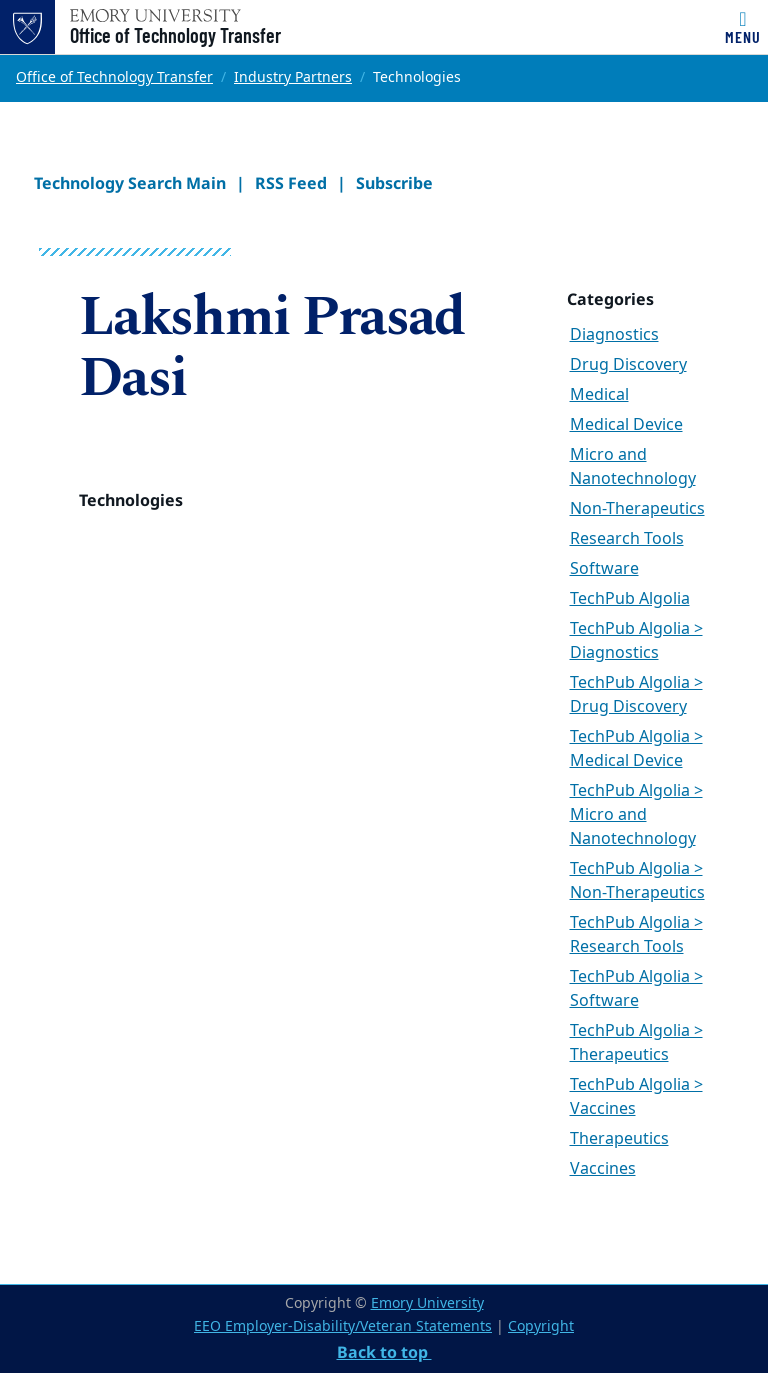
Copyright (541, 1326)
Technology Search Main (130, 183)
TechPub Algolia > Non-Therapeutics (637, 881)
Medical (599, 395)
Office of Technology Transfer (175, 35)
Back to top (384, 1352)
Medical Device (626, 425)
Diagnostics (614, 335)
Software (604, 569)
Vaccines (603, 1169)
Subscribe (394, 183)
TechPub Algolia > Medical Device (636, 749)
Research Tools (627, 539)
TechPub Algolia (630, 599)
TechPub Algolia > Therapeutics (636, 1043)
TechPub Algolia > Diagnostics (636, 641)
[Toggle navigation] (743, 27)
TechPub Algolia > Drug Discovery (636, 695)
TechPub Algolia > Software (636, 989)
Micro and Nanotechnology (633, 467)
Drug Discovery (628, 365)
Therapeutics (619, 1139)
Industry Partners (293, 77)
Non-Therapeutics (637, 509)
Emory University (427, 1303)
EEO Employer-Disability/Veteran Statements (343, 1326)
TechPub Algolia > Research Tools (636, 935)
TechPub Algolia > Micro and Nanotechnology (636, 815)
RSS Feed (291, 183)
